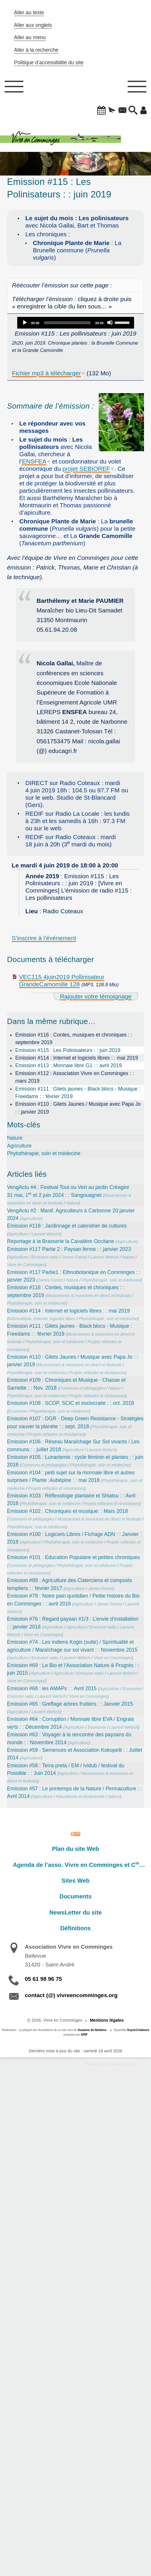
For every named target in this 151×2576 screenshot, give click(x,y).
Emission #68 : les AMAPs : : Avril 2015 (52, 1688)
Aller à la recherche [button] (36, 50)
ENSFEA (34, 461)
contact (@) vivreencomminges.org (71, 1995)
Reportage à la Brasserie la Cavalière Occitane (60, 1241)
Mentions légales (107, 2020)
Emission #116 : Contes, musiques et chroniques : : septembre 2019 (73, 1038)
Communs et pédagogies (82, 1388)
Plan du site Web (75, 1849)
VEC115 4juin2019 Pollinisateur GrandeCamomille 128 (62, 980)
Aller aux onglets (33, 25)
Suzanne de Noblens (92, 2030)
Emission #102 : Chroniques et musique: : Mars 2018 (67, 1511)
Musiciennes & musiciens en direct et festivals (89, 1295)
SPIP (84, 2034)
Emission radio (45, 1257)
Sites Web (76, 1880)
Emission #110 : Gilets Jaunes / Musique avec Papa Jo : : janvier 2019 (77, 1108)
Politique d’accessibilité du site (49, 62)
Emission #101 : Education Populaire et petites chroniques (73, 1557)
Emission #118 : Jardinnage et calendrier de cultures (67, 1226)
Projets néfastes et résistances (97, 1372)
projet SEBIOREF (86, 468)
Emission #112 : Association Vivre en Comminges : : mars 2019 (74, 1077)
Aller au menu (30, 37)
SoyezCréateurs (138, 2030)
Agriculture (19, 1146)
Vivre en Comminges (26, 1264)
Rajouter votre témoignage (95, 996)
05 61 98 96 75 (43, 1979)
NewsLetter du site (75, 1912)
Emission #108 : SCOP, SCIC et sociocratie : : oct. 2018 (70, 1403)
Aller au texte (29, 12)
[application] (75, 323)
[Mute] (109, 322)
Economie (17, 1411)
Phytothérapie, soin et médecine (43, 1153)
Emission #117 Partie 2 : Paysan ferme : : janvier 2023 (69, 1249)
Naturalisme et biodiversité (80, 1796)
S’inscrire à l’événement (44, 938)
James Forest (74, 1257)
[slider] (67, 322)
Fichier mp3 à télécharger (46, 373)
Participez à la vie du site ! (112, 2063)
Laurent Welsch (46, 1234)
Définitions (75, 1928)
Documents (76, 1896)
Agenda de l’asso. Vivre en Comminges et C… (79, 1864)
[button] (101, 110)
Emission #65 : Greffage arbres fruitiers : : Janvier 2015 (70, 1704)
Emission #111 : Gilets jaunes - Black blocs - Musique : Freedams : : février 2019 (77, 1092)
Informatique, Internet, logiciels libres (41, 1318)
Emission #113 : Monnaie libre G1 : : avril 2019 (68, 1065)
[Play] (24, 322)
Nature (14, 1138)
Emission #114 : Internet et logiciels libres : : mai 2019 (76, 1058)
